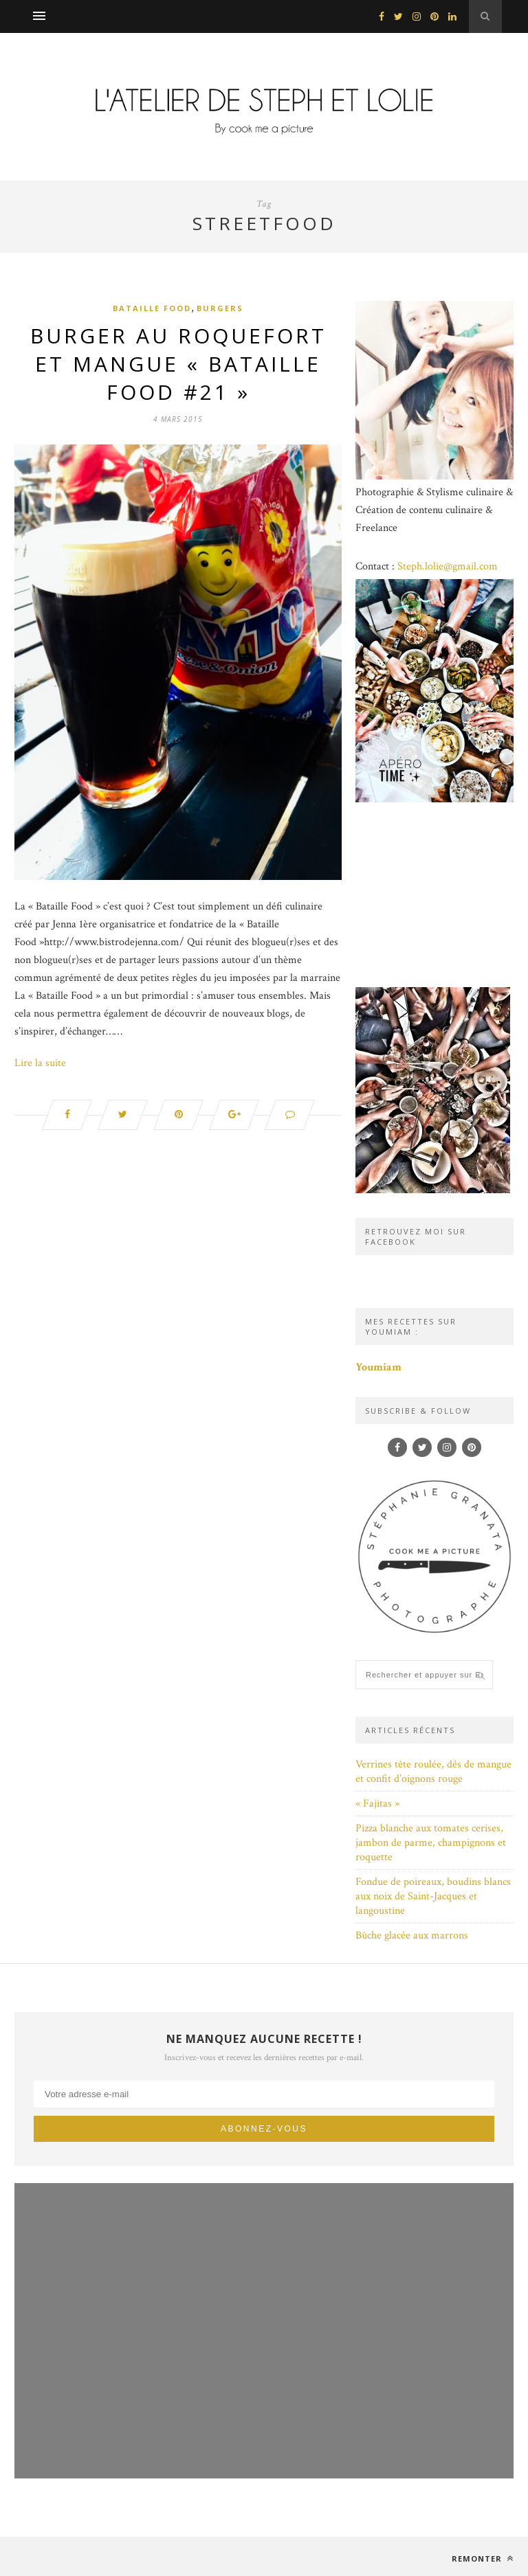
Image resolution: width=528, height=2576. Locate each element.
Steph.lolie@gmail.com (447, 566)
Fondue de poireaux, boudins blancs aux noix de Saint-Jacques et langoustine (433, 1896)
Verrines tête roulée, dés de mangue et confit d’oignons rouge (433, 1771)
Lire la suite (40, 1063)
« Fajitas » (377, 1803)
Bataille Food (152, 308)
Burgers (220, 308)
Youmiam (378, 1367)
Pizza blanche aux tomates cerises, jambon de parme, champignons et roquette (430, 1842)
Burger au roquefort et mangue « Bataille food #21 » (178, 363)
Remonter (483, 2558)
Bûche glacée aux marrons (411, 1935)
